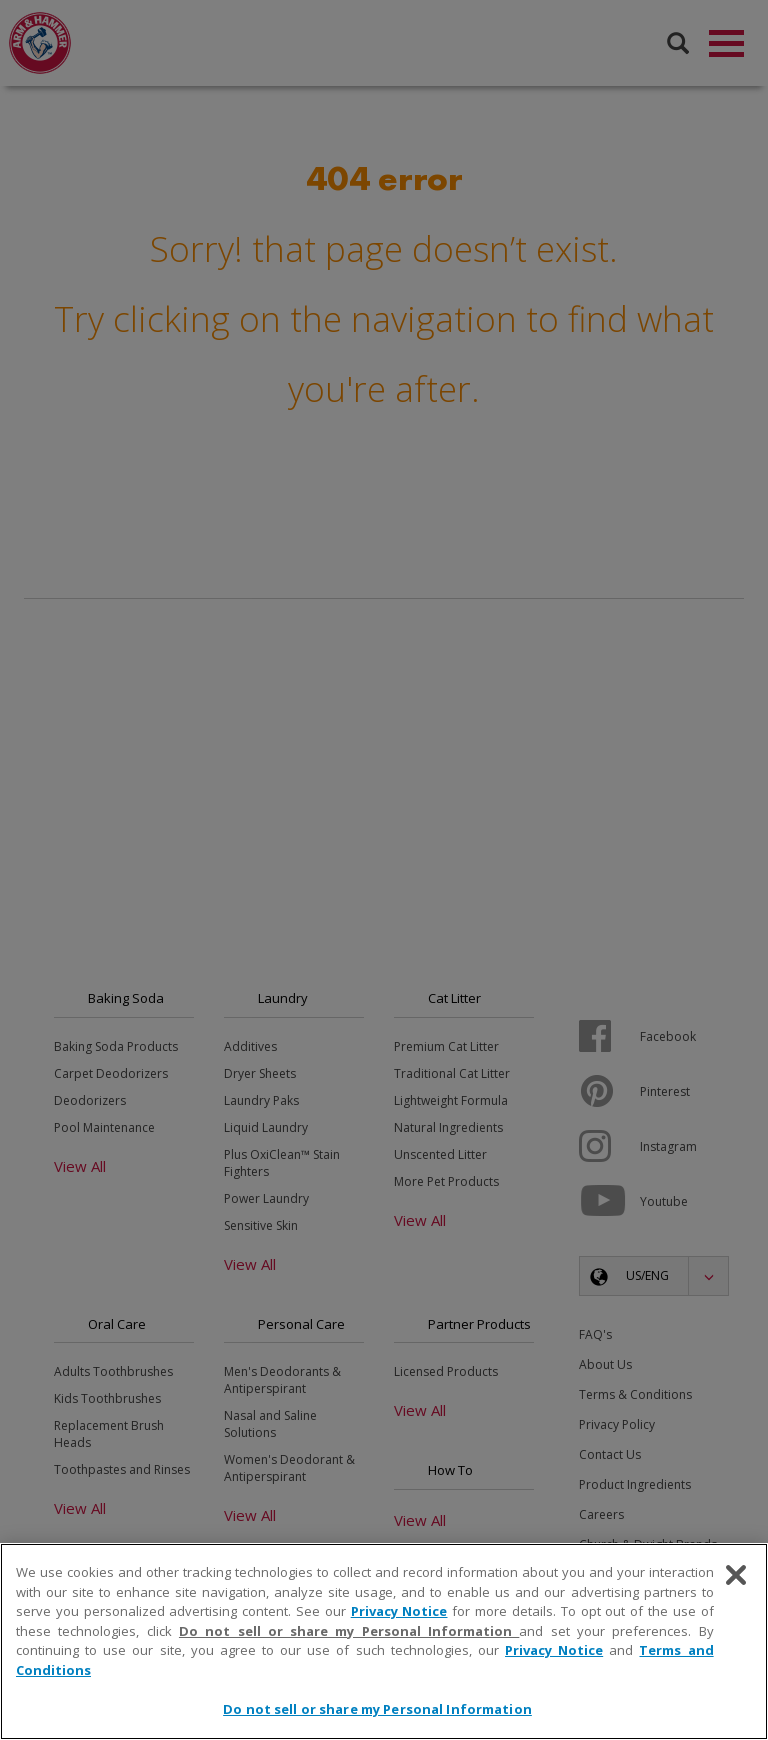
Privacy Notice (399, 1611)
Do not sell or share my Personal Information (349, 1631)
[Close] (736, 1575)
